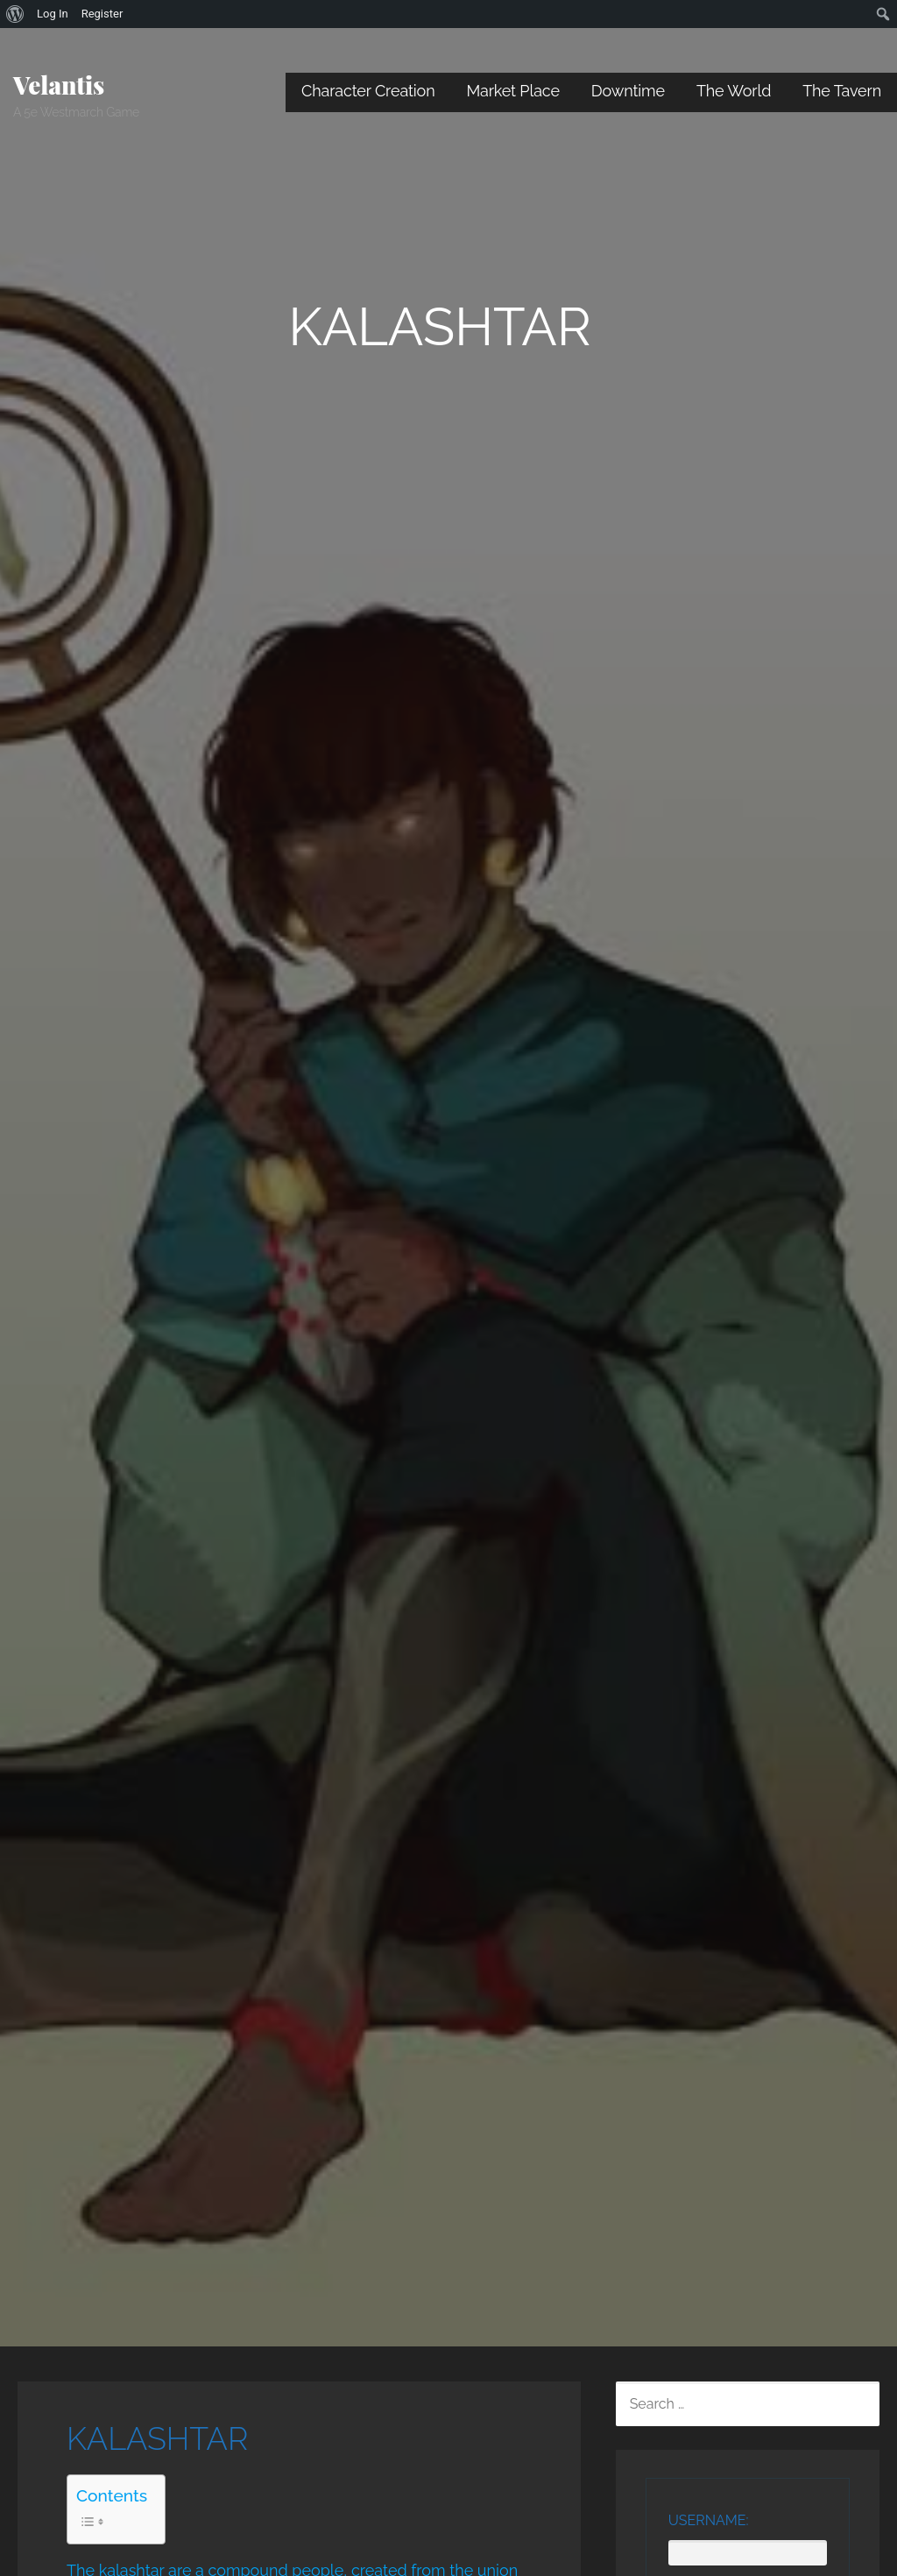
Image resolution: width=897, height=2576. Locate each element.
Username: (708, 2520)
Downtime (628, 90)
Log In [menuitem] (52, 13)
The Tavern (841, 90)
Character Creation (368, 90)
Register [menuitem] (102, 13)
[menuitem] (15, 14)
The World (733, 90)
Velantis (58, 84)
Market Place (513, 90)
